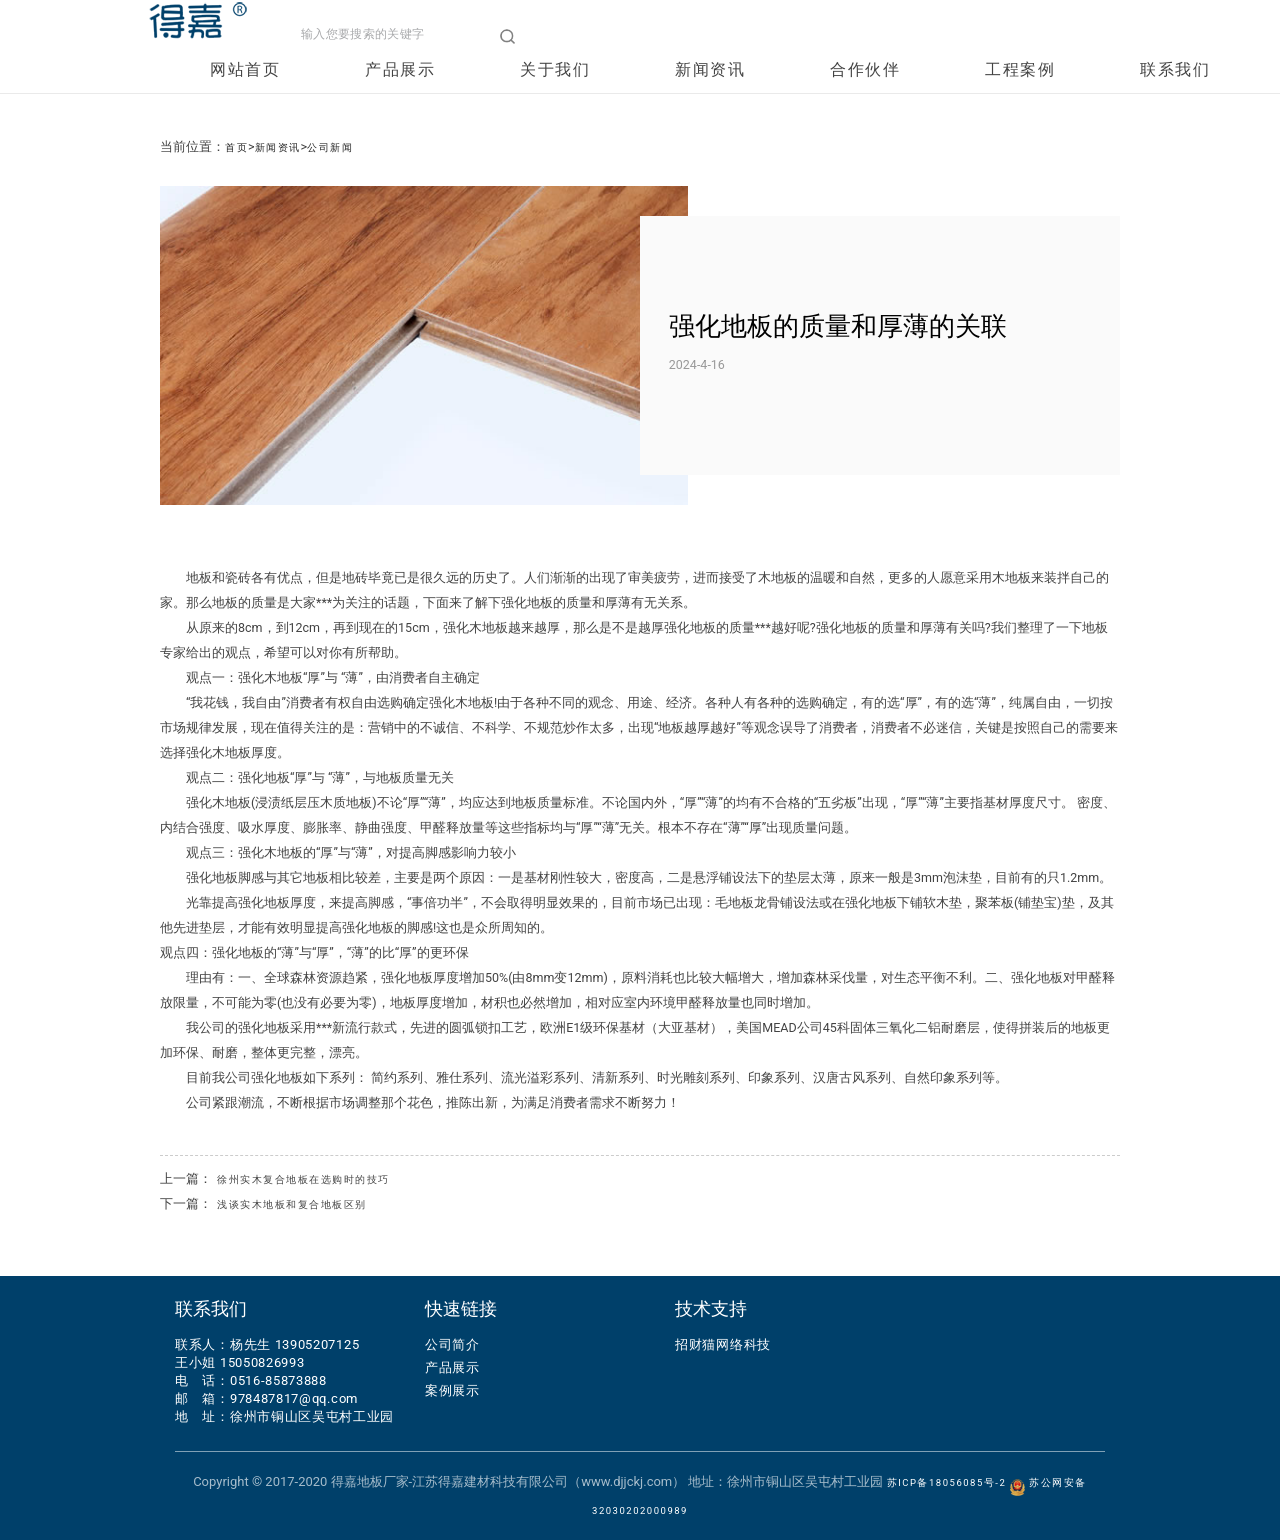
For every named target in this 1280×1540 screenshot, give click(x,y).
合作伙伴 (868, 95)
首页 (239, 146)
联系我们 (1178, 95)
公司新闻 (354, 146)
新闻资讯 (713, 95)
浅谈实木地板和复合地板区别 (311, 1203)
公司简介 (452, 1344)
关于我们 (558, 95)
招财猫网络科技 (723, 1344)
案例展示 (452, 1390)
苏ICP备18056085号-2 (945, 1481)
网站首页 (248, 95)
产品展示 (403, 95)
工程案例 (1023, 95)
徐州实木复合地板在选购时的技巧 (326, 1178)
